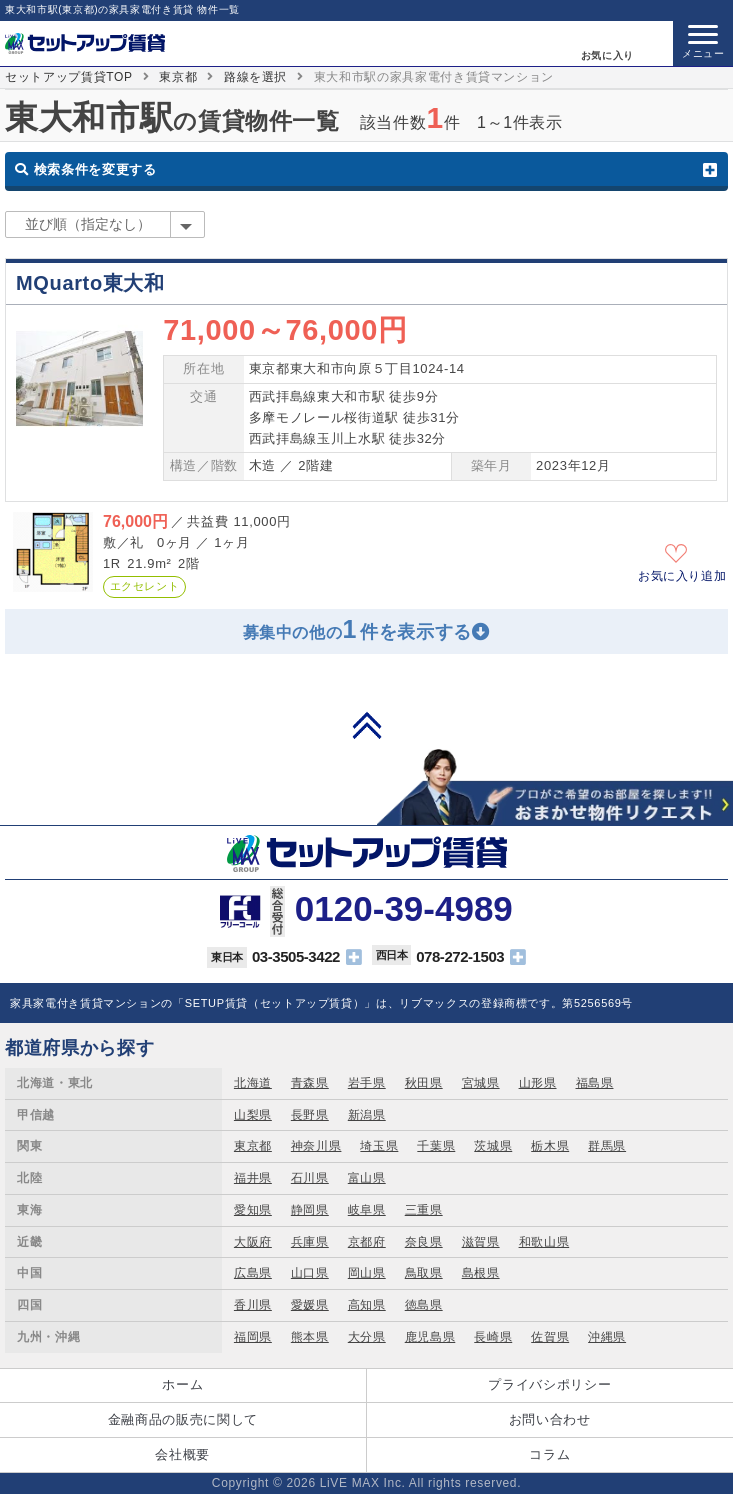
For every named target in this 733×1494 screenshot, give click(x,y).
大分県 (367, 1337)
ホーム (182, 1384)
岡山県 (367, 1273)
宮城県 (481, 1083)
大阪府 (253, 1242)
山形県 (538, 1083)
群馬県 (607, 1146)
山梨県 (253, 1115)
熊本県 (310, 1337)
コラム (549, 1454)
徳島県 (424, 1305)
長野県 (310, 1115)
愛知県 (253, 1210)
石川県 (310, 1178)
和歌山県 (544, 1242)
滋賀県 (481, 1242)
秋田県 (424, 1083)
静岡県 (310, 1210)
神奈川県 (316, 1146)
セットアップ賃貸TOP (69, 77)
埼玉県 (379, 1146)
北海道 (253, 1083)
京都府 (367, 1242)
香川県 (253, 1305)
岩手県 (367, 1083)
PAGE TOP (367, 725)
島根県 (481, 1273)
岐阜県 (367, 1210)
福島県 (595, 1083)
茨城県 (493, 1146)
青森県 (310, 1083)
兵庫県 (310, 1242)
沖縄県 (607, 1337)
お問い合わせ (550, 1419)
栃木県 (550, 1146)
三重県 (424, 1210)
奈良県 (424, 1242)
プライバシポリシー (549, 1384)
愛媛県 (310, 1305)
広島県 (253, 1273)
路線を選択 (255, 77)
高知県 (367, 1305)
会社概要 (182, 1454)
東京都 (178, 77)
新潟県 (367, 1115)
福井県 (253, 1178)
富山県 (367, 1178)
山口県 (310, 1273)
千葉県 (436, 1146)
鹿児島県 (430, 1337)
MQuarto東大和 (90, 283)
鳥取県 (424, 1273)
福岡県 (253, 1337)
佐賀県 (550, 1337)
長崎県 (493, 1337)
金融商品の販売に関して (183, 1419)
